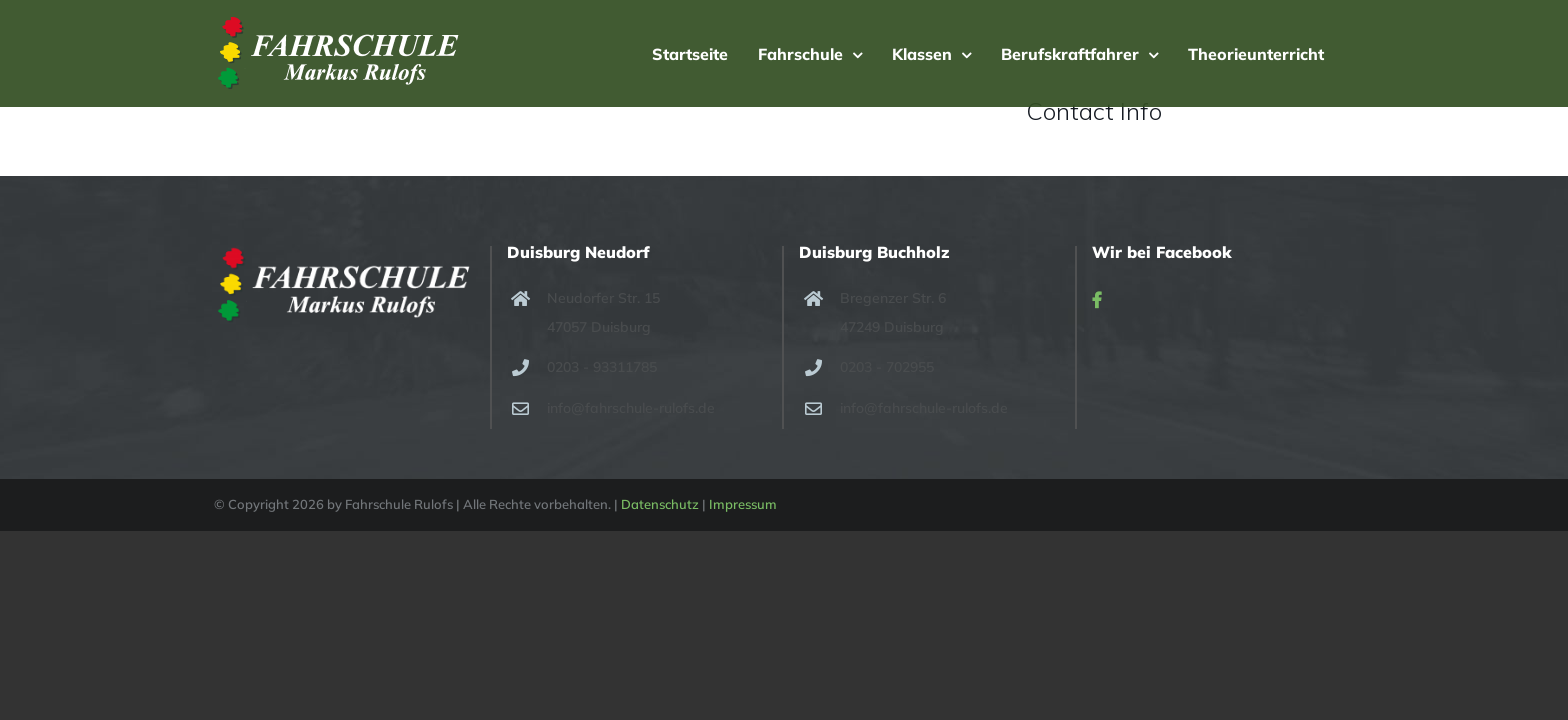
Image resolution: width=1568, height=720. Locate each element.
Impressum (743, 504)
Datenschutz (660, 504)
